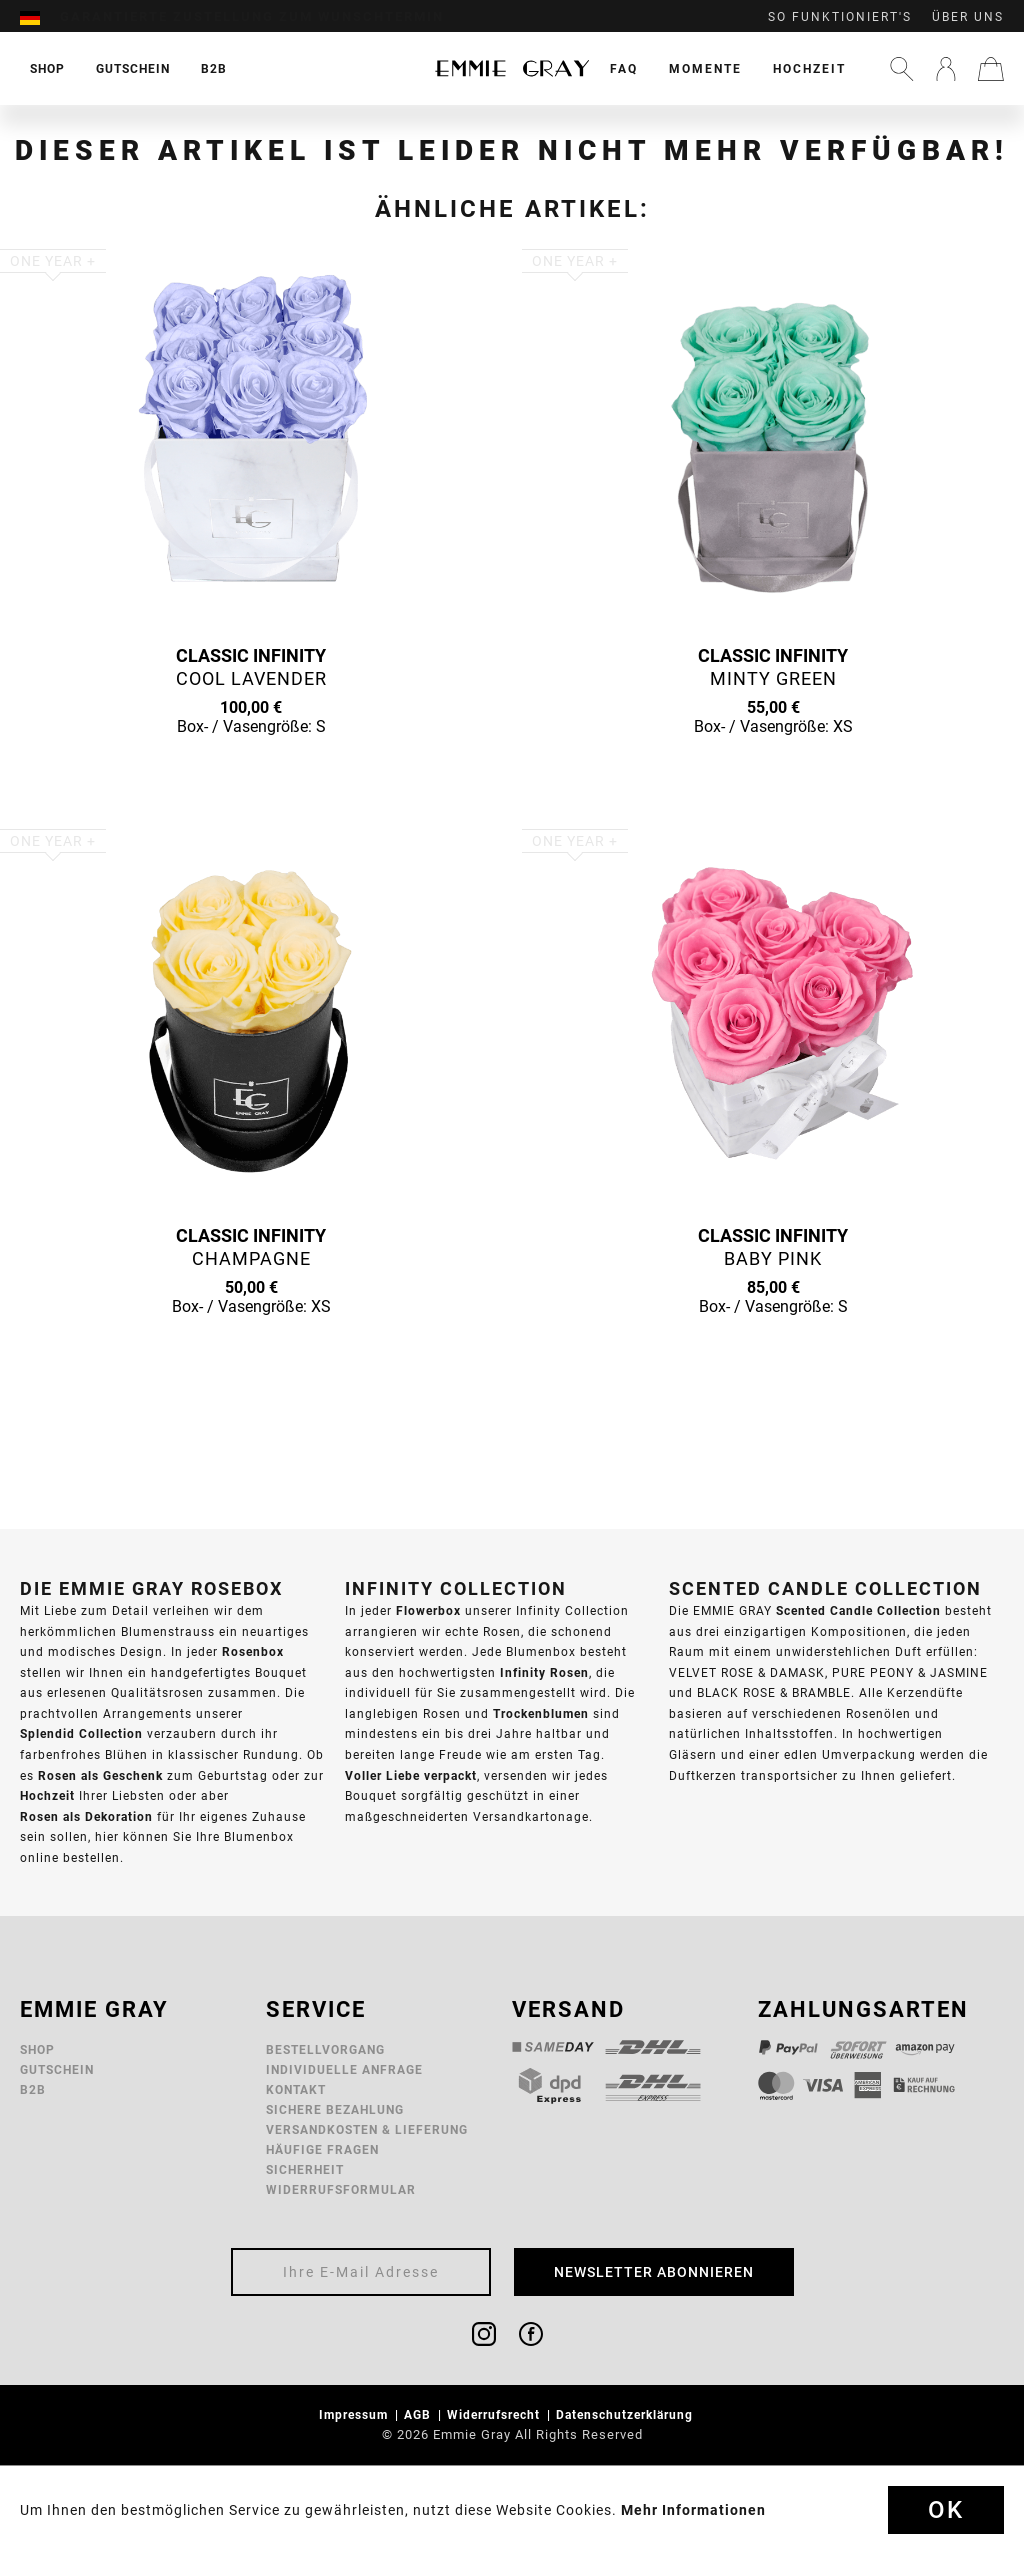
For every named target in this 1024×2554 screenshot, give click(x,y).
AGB (419, 2414)
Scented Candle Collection (858, 1610)
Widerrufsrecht (495, 2414)
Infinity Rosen (544, 1672)
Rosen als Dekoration (86, 1816)
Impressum (355, 2414)
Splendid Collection (81, 1733)
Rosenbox (253, 1651)
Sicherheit (305, 2169)
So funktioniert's (840, 17)
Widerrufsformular (341, 2189)
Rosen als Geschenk (100, 1775)
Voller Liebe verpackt (411, 1775)
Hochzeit (809, 68)
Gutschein (57, 2069)
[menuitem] (40, 17)
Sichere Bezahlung (335, 2109)
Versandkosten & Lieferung (367, 2129)
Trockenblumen (541, 1713)
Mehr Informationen (693, 2510)
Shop (37, 2049)
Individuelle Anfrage (344, 2069)
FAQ (624, 68)
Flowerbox (428, 1610)
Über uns (968, 17)
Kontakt (296, 2089)
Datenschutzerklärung (626, 2414)
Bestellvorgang (325, 2049)
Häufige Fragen (322, 2149)
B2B (33, 2089)
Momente (705, 68)
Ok (946, 2510)
